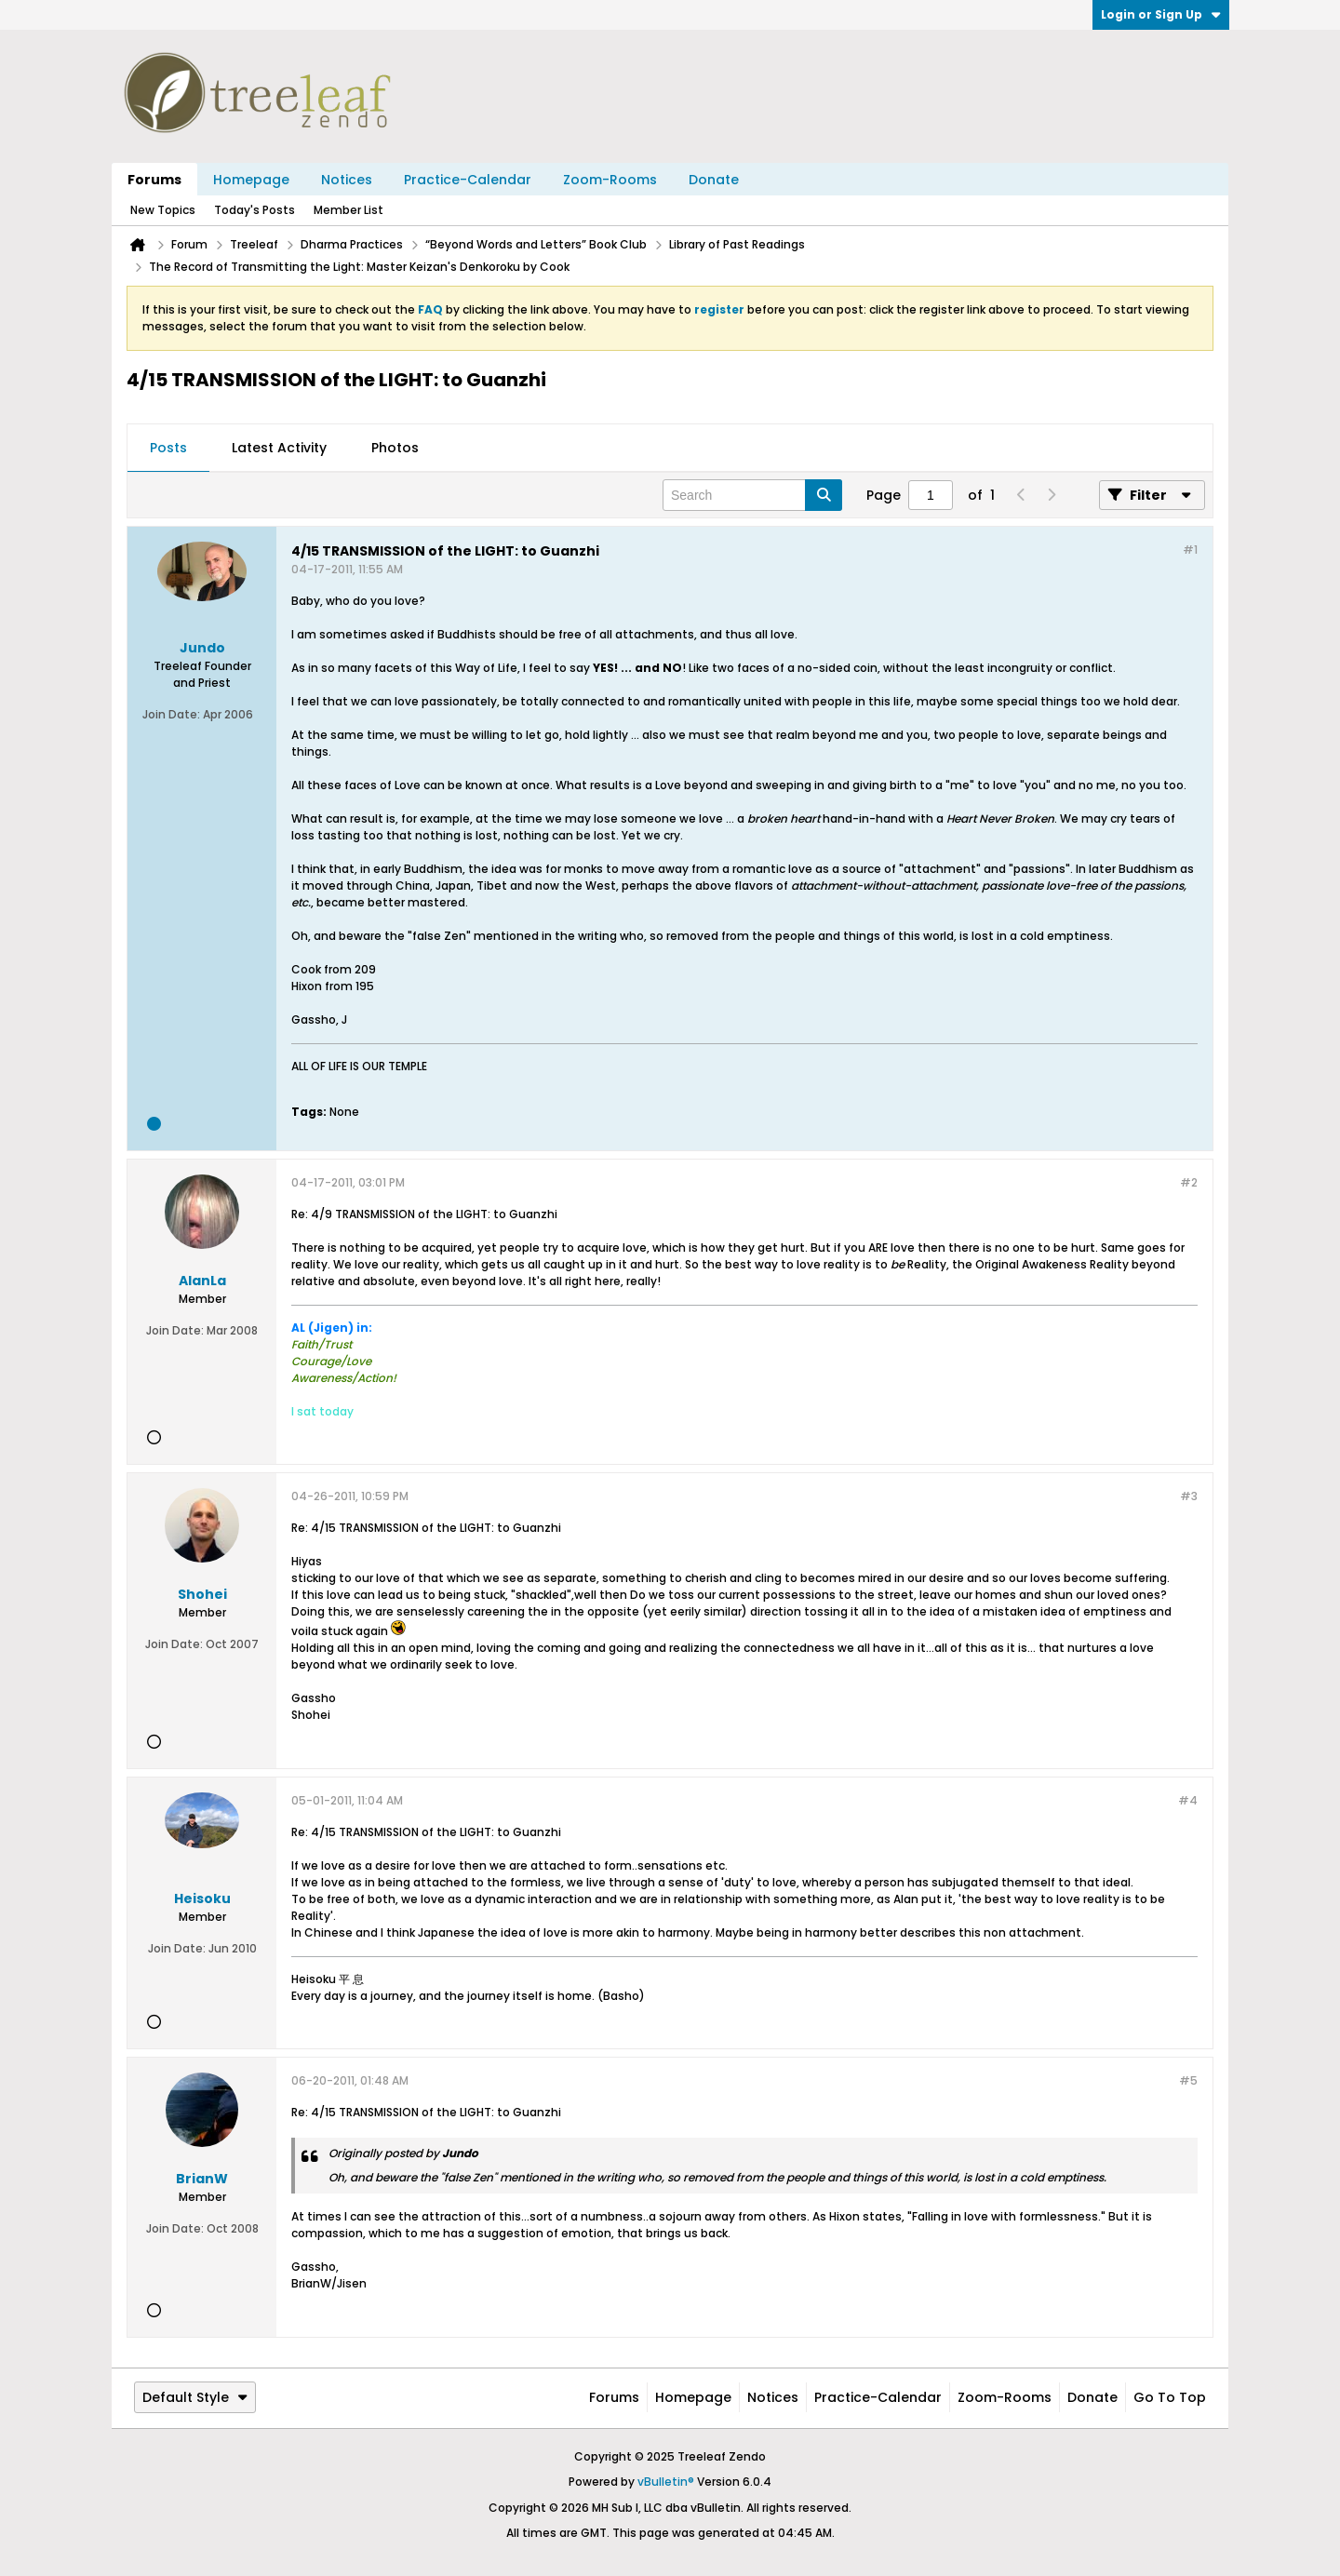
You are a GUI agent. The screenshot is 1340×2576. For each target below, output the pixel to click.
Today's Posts (254, 210)
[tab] (168, 448)
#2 (1189, 1182)
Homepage (251, 179)
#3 (1189, 1496)
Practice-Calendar (467, 179)
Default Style (195, 2397)
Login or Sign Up (1161, 14)
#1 (1190, 549)
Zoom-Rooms (610, 179)
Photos (395, 447)
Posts (168, 447)
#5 (1188, 2080)
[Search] (752, 495)
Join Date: (171, 714)
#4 (1188, 1800)
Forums (154, 179)
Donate (714, 179)
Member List (348, 210)
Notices (346, 179)
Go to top (1169, 2397)
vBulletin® (665, 2481)
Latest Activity (279, 447)
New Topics (162, 210)
